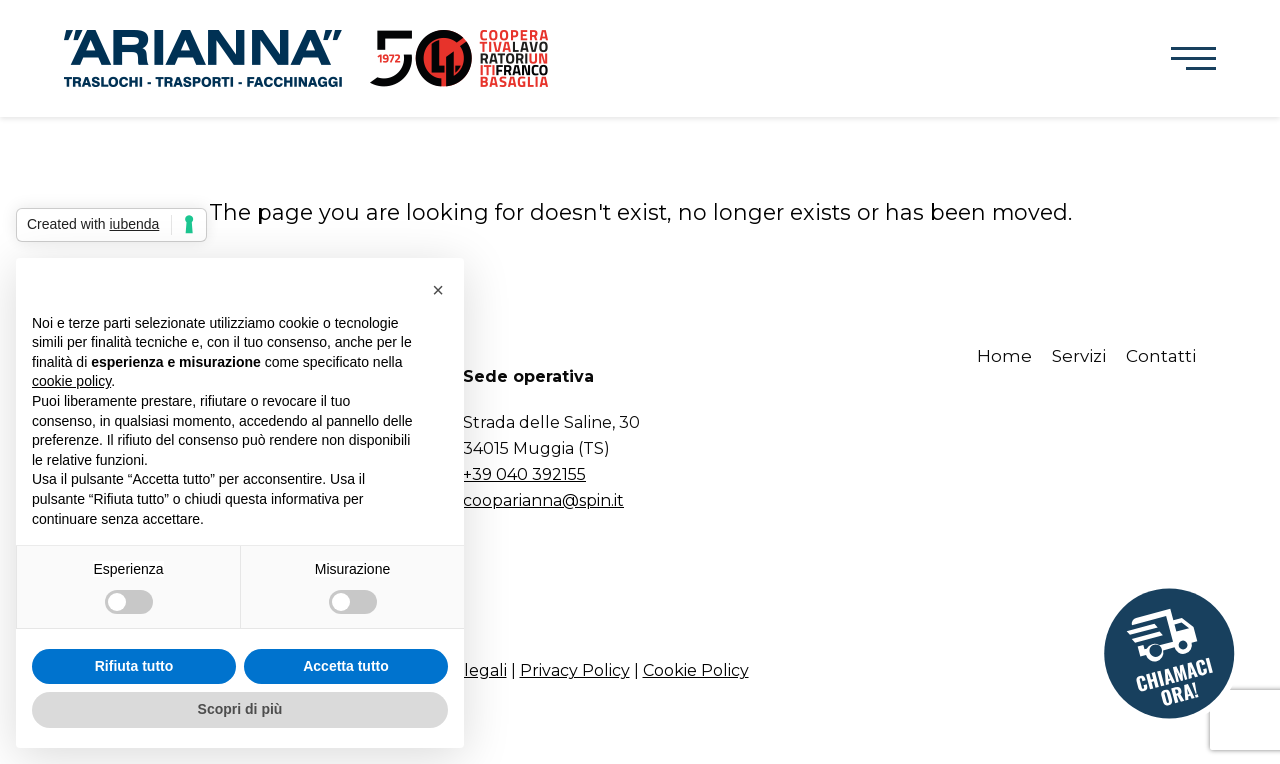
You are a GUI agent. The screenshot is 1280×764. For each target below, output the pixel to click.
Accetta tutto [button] (346, 666)
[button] (1193, 59)
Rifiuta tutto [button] (134, 666)
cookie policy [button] (71, 381)
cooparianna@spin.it (543, 500)
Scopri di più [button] (240, 709)
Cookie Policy (696, 670)
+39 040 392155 (524, 474)
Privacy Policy (575, 670)
